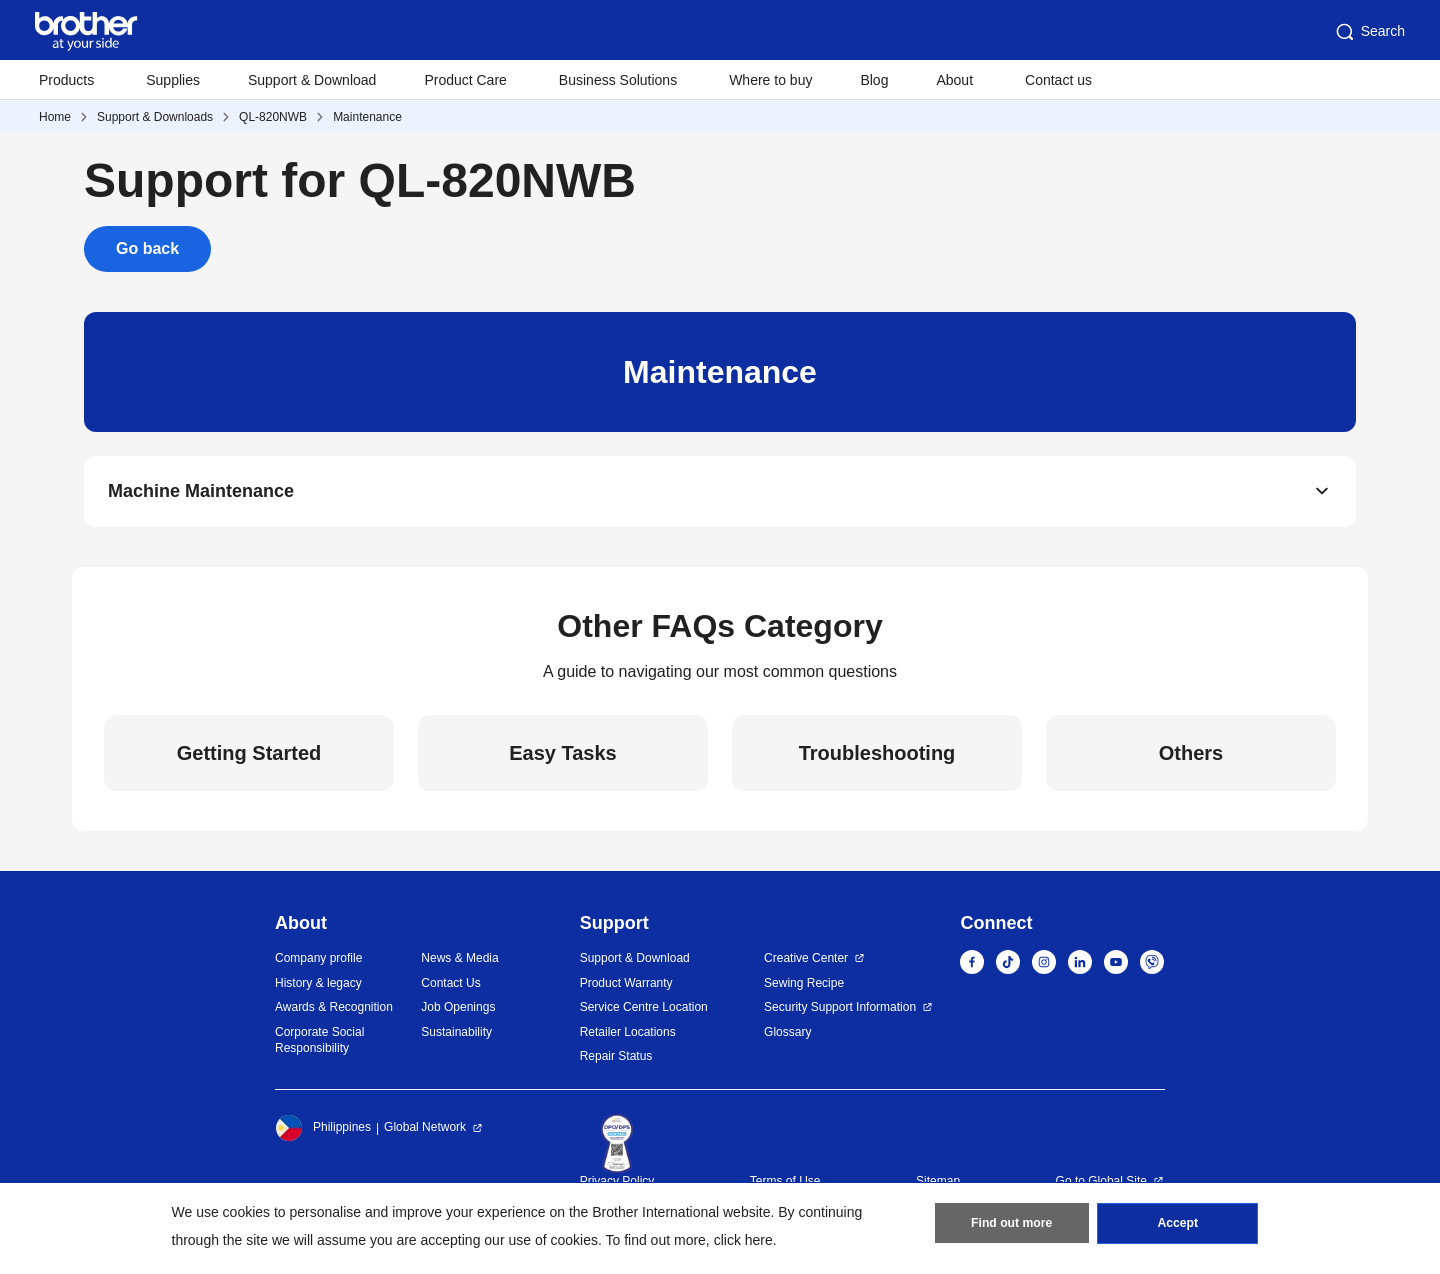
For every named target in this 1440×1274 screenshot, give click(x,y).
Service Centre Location (644, 1008)
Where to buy (770, 80)
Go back (147, 248)
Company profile (318, 959)
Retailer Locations (628, 1032)
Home (55, 117)
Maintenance (367, 117)
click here (743, 1240)
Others (1191, 754)
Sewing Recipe (804, 983)
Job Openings (458, 1008)
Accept (1178, 1225)
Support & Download (312, 80)
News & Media (459, 959)
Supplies (173, 80)
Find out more (1012, 1225)
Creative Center (806, 959)
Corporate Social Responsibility (319, 1040)
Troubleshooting (877, 754)
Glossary (787, 1032)
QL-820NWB (273, 117)
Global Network (425, 1128)
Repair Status (616, 1057)
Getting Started (249, 754)
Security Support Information (840, 1008)
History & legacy (318, 983)
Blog (874, 80)
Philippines (323, 1128)
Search (1369, 32)
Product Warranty (626, 983)
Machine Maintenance (201, 492)
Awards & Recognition (334, 1008)
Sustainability (456, 1032)
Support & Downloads (155, 117)
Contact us (1058, 80)
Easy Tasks (563, 754)
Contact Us (450, 983)
